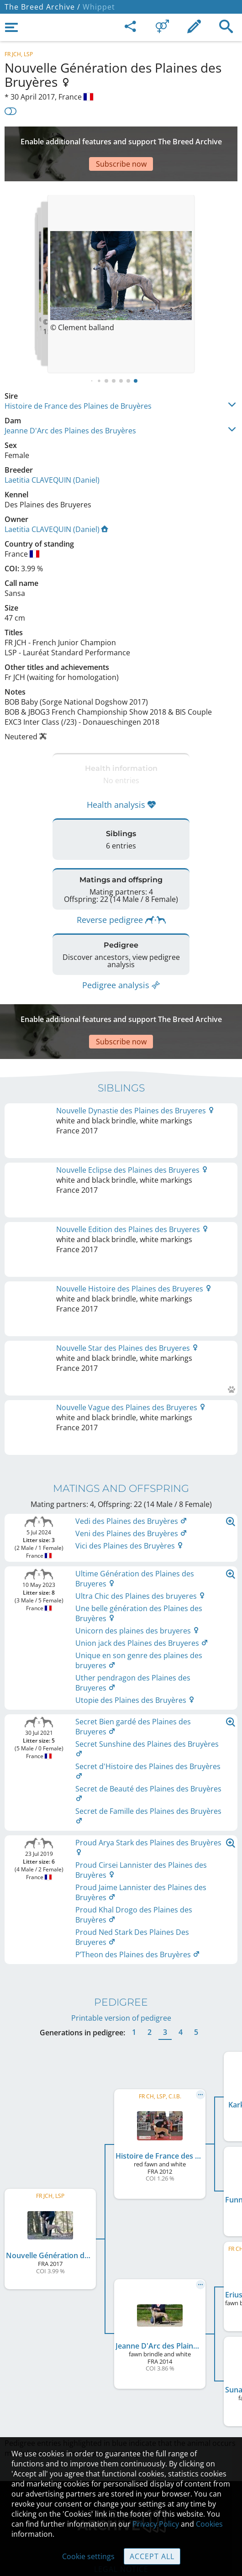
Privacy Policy (155, 2524)
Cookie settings (88, 2556)
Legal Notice (121, 2409)
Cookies (209, 2524)
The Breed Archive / (42, 7)
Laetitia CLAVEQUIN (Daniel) (52, 453)
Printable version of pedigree (121, 1858)
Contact (121, 2428)
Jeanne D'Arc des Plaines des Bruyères (70, 403)
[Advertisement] (121, 140)
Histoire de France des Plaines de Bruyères (78, 379)
